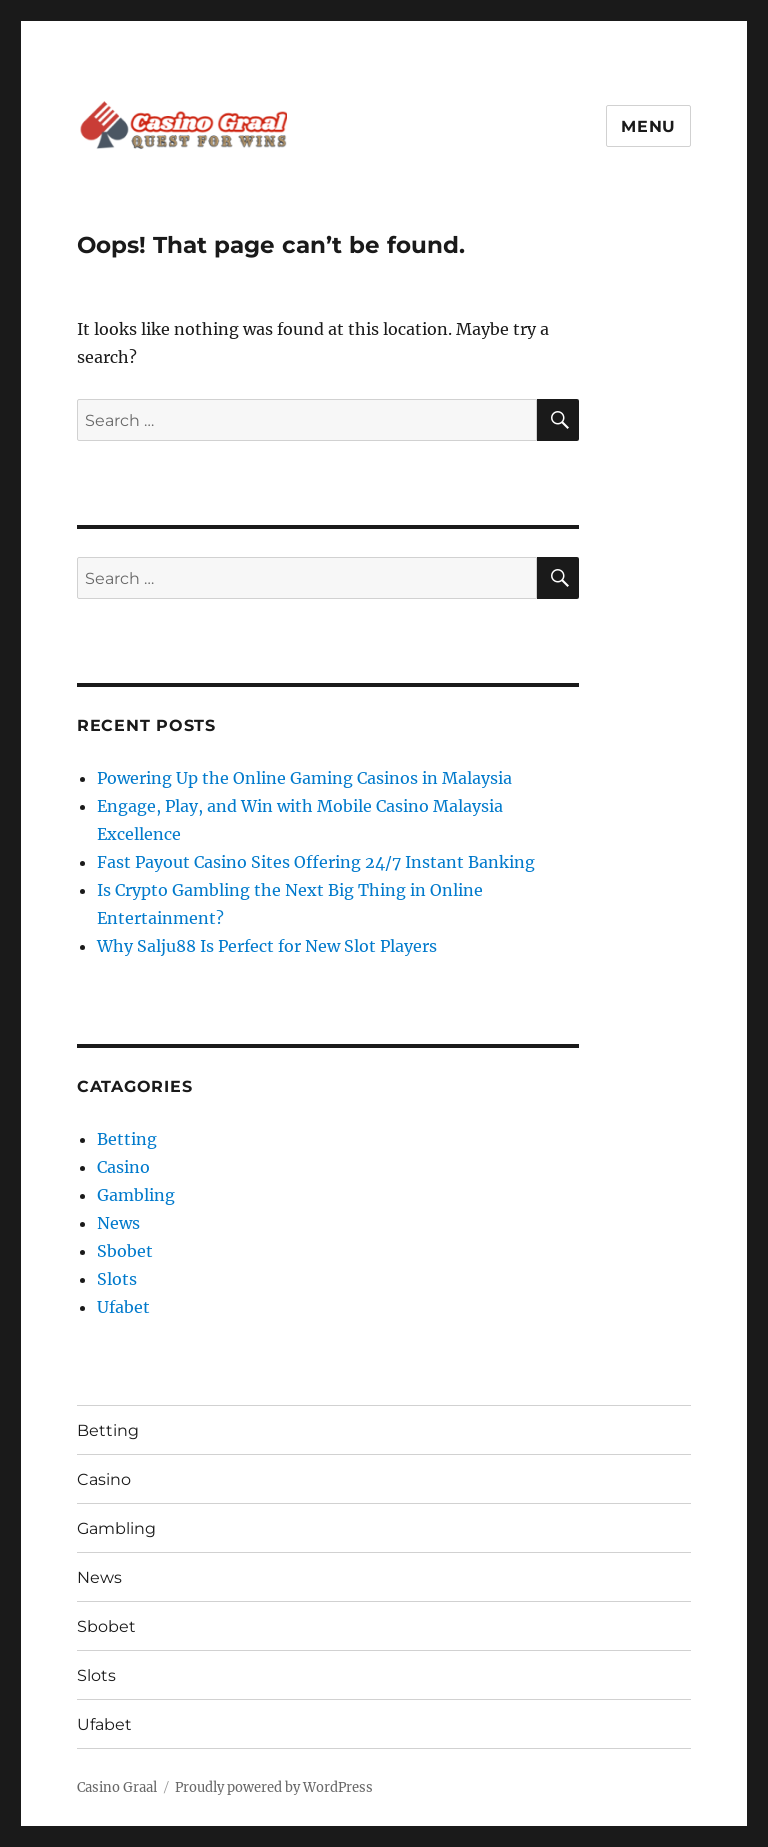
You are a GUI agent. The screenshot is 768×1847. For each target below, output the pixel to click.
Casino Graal (117, 1787)
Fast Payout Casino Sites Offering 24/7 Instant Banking (316, 862)
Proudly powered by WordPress (274, 1787)
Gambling (136, 1195)
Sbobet (125, 1251)
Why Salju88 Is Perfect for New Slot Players (267, 946)
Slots (117, 1279)
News (118, 1223)
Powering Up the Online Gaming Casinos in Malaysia (304, 778)
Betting (127, 1139)
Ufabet (123, 1307)
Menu (648, 126)
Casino (123, 1167)
